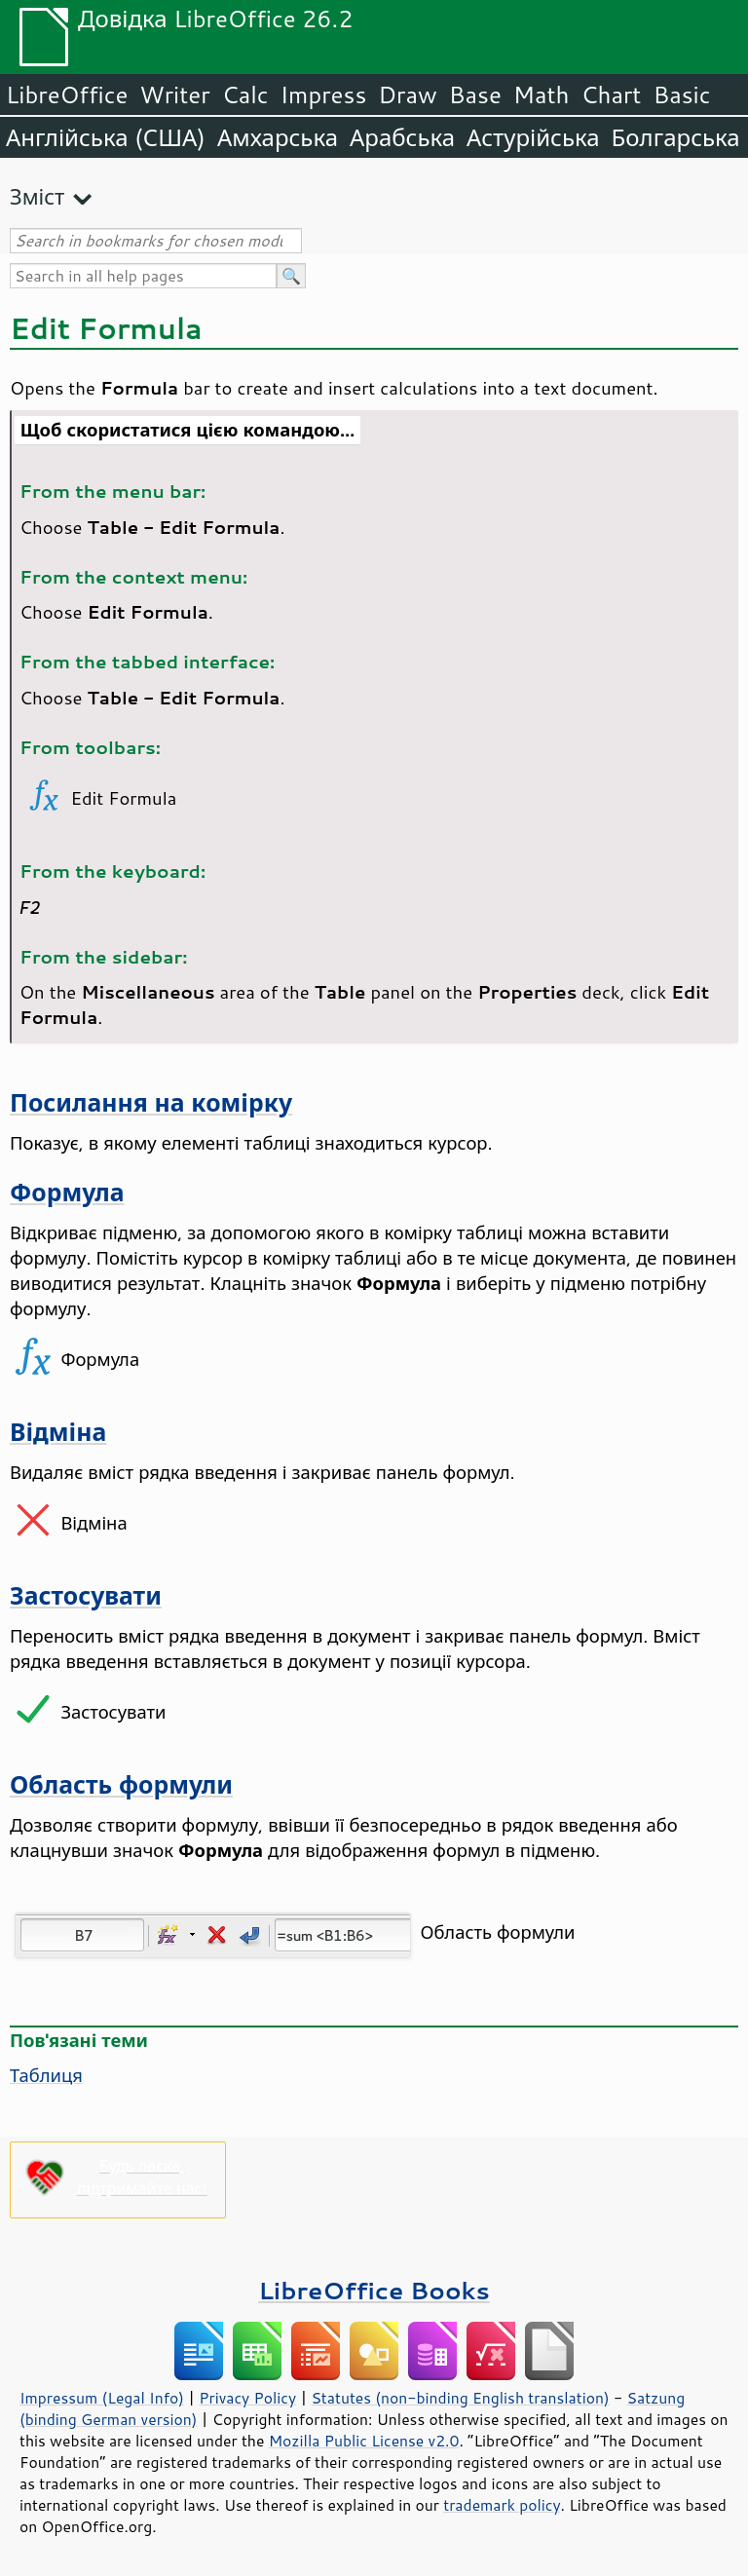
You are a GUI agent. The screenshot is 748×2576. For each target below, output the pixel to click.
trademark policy (501, 2505)
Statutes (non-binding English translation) (460, 2397)
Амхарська (277, 137)
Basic (681, 94)
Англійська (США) (106, 137)
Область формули (121, 1784)
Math (541, 94)
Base (475, 94)
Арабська (402, 137)
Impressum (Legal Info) (101, 2397)
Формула (67, 1192)
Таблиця (46, 2075)
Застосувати (86, 1595)
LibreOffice (67, 94)
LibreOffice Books (374, 2290)
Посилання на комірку (151, 1102)
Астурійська (533, 137)
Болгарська (676, 137)
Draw (407, 94)
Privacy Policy (247, 2397)
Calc (245, 94)
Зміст (37, 196)
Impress (323, 94)
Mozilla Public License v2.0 (364, 2440)
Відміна (58, 1432)
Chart (610, 94)
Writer (174, 94)
